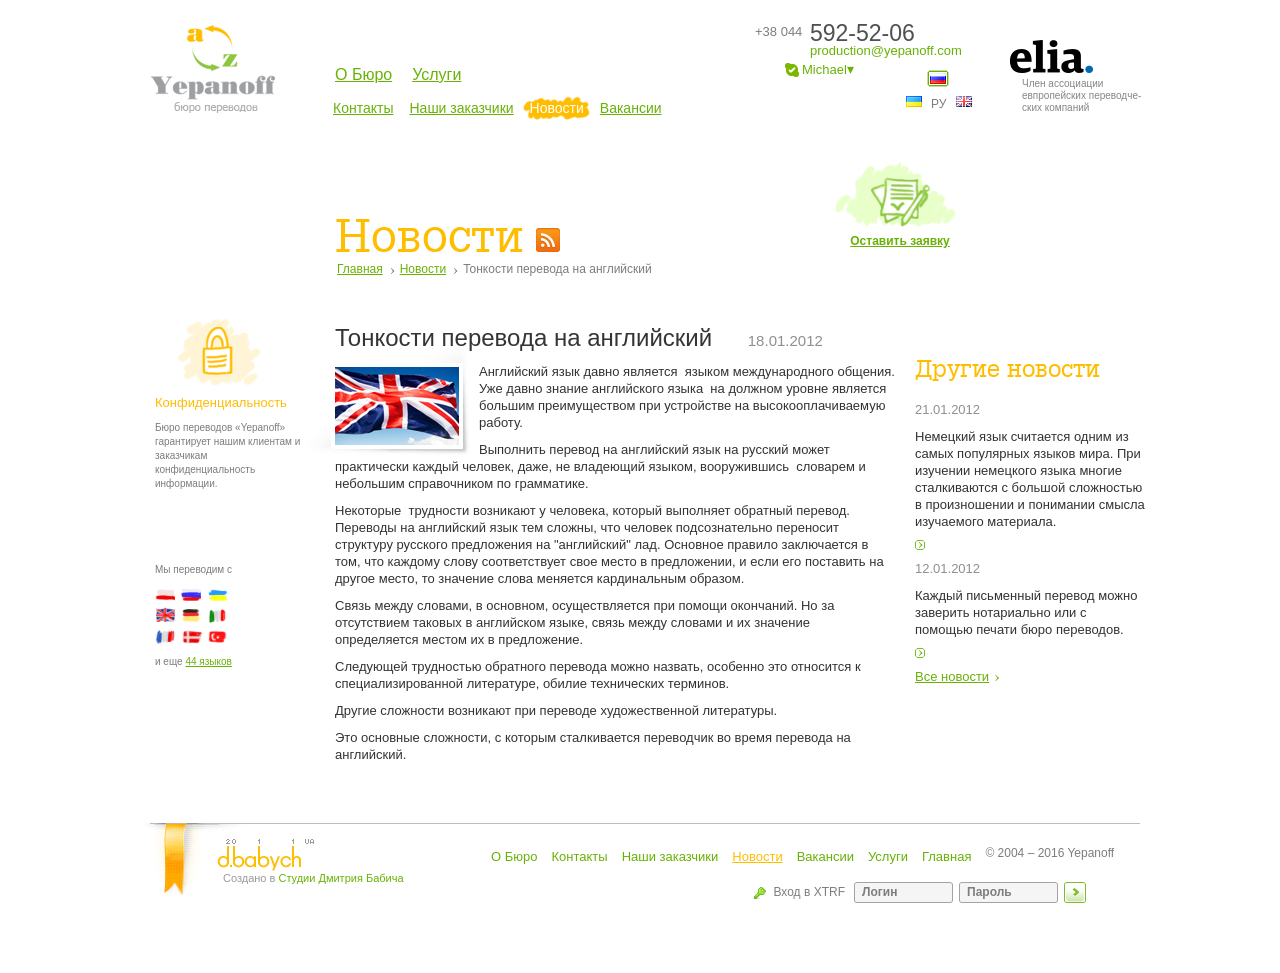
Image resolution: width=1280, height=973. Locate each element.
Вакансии (631, 108)
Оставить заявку (899, 204)
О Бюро (363, 74)
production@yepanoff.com (886, 50)
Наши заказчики (461, 108)
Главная (360, 269)
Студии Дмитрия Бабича (340, 878)
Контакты (363, 108)
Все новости (952, 676)
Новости (557, 108)
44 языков (208, 661)
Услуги (436, 74)
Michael (820, 70)
